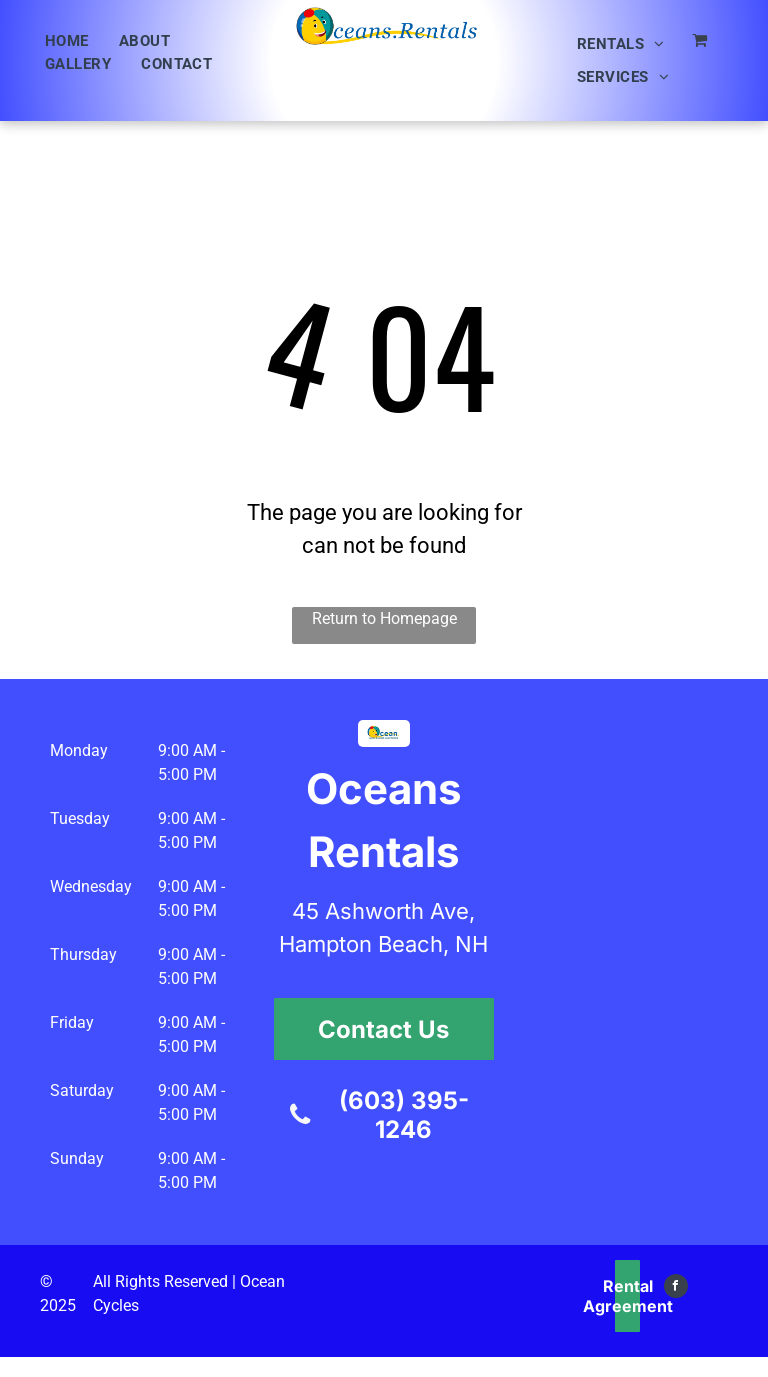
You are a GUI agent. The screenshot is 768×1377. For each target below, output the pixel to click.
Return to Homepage (384, 618)
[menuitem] (67, 41)
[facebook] (676, 1288)
